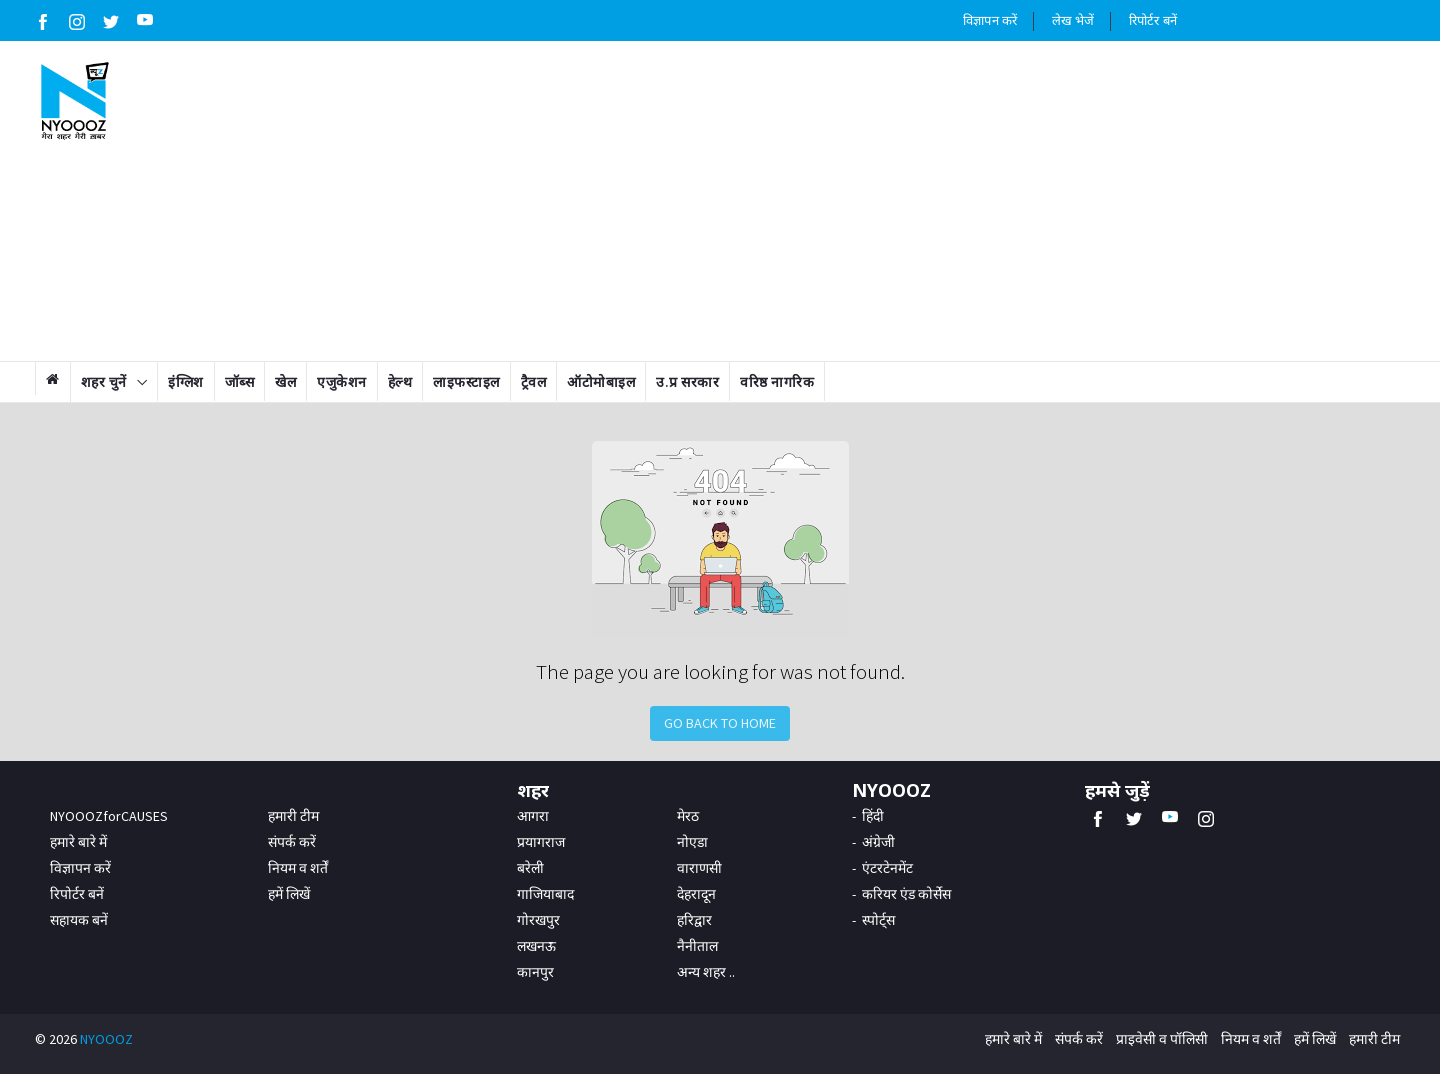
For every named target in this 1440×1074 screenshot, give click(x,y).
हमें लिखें (289, 894)
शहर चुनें (104, 382)
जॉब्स (240, 382)
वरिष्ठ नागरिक (777, 382)
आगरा (533, 816)
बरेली (530, 868)
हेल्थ (400, 382)
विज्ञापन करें (990, 20)
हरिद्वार (694, 920)
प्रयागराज (541, 842)
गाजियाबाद (545, 894)
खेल (285, 382)
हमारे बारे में (78, 842)
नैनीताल (697, 946)
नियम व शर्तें (298, 868)
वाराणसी (699, 868)
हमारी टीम (293, 816)
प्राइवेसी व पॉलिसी (1162, 1039)
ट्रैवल (534, 382)
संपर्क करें (292, 842)
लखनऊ (536, 946)
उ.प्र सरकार (687, 382)
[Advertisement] (836, 201)
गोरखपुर (538, 920)
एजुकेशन (342, 382)
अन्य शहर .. (706, 972)
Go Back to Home (720, 723)
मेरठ (688, 816)
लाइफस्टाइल (466, 382)
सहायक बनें (79, 920)
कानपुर (535, 972)
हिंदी (873, 816)
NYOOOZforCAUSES (109, 816)
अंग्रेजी (878, 842)
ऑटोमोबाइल (601, 382)
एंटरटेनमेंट (887, 868)
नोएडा (692, 842)
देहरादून (696, 894)
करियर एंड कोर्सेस (906, 894)
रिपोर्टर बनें (1153, 20)
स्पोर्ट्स (878, 920)
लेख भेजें (1073, 20)
